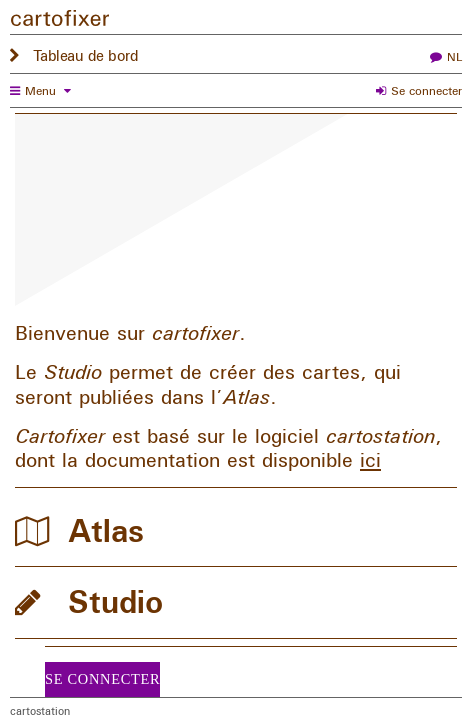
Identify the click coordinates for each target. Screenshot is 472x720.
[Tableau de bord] (236, 22)
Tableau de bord (86, 55)
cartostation (40, 711)
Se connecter (426, 91)
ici (370, 460)
